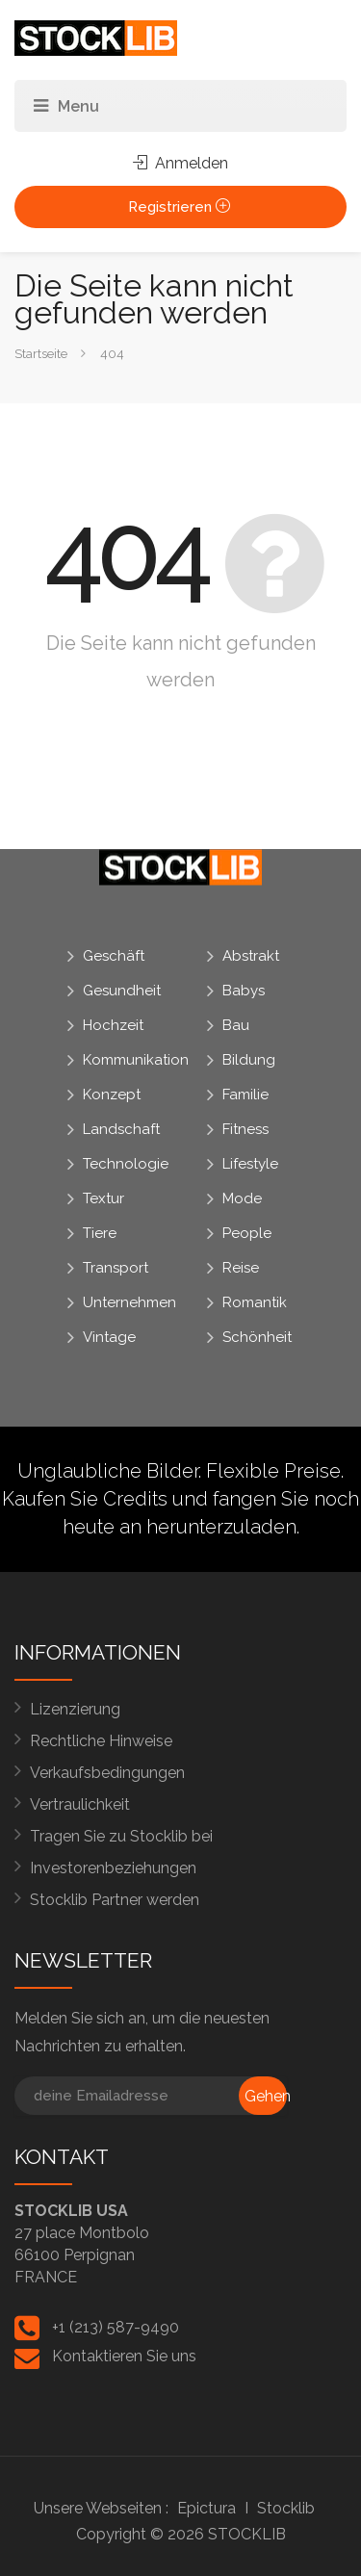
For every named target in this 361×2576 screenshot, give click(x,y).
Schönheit (257, 1337)
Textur (103, 1198)
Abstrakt (250, 956)
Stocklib (286, 2508)
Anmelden (180, 163)
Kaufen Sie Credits (85, 1498)
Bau (235, 1025)
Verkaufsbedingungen (107, 1773)
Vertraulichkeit (80, 1804)
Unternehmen (129, 1302)
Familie (245, 1094)
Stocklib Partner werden (114, 1900)
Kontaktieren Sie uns (124, 2356)
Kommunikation (136, 1060)
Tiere (99, 1233)
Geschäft (113, 956)
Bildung (248, 1060)
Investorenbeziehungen (113, 1868)
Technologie (125, 1163)
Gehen (266, 2096)
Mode (242, 1198)
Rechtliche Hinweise (101, 1741)
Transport (115, 1267)
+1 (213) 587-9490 (115, 2327)
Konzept (112, 1094)
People (246, 1233)
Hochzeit (113, 1025)
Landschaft (121, 1129)
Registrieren (181, 207)
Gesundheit (122, 990)
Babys (243, 990)
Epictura (206, 2508)
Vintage (109, 1337)
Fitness (245, 1129)
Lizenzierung (75, 1709)
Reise (240, 1267)
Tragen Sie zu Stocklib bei (121, 1836)
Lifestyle (250, 1163)
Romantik (254, 1302)
